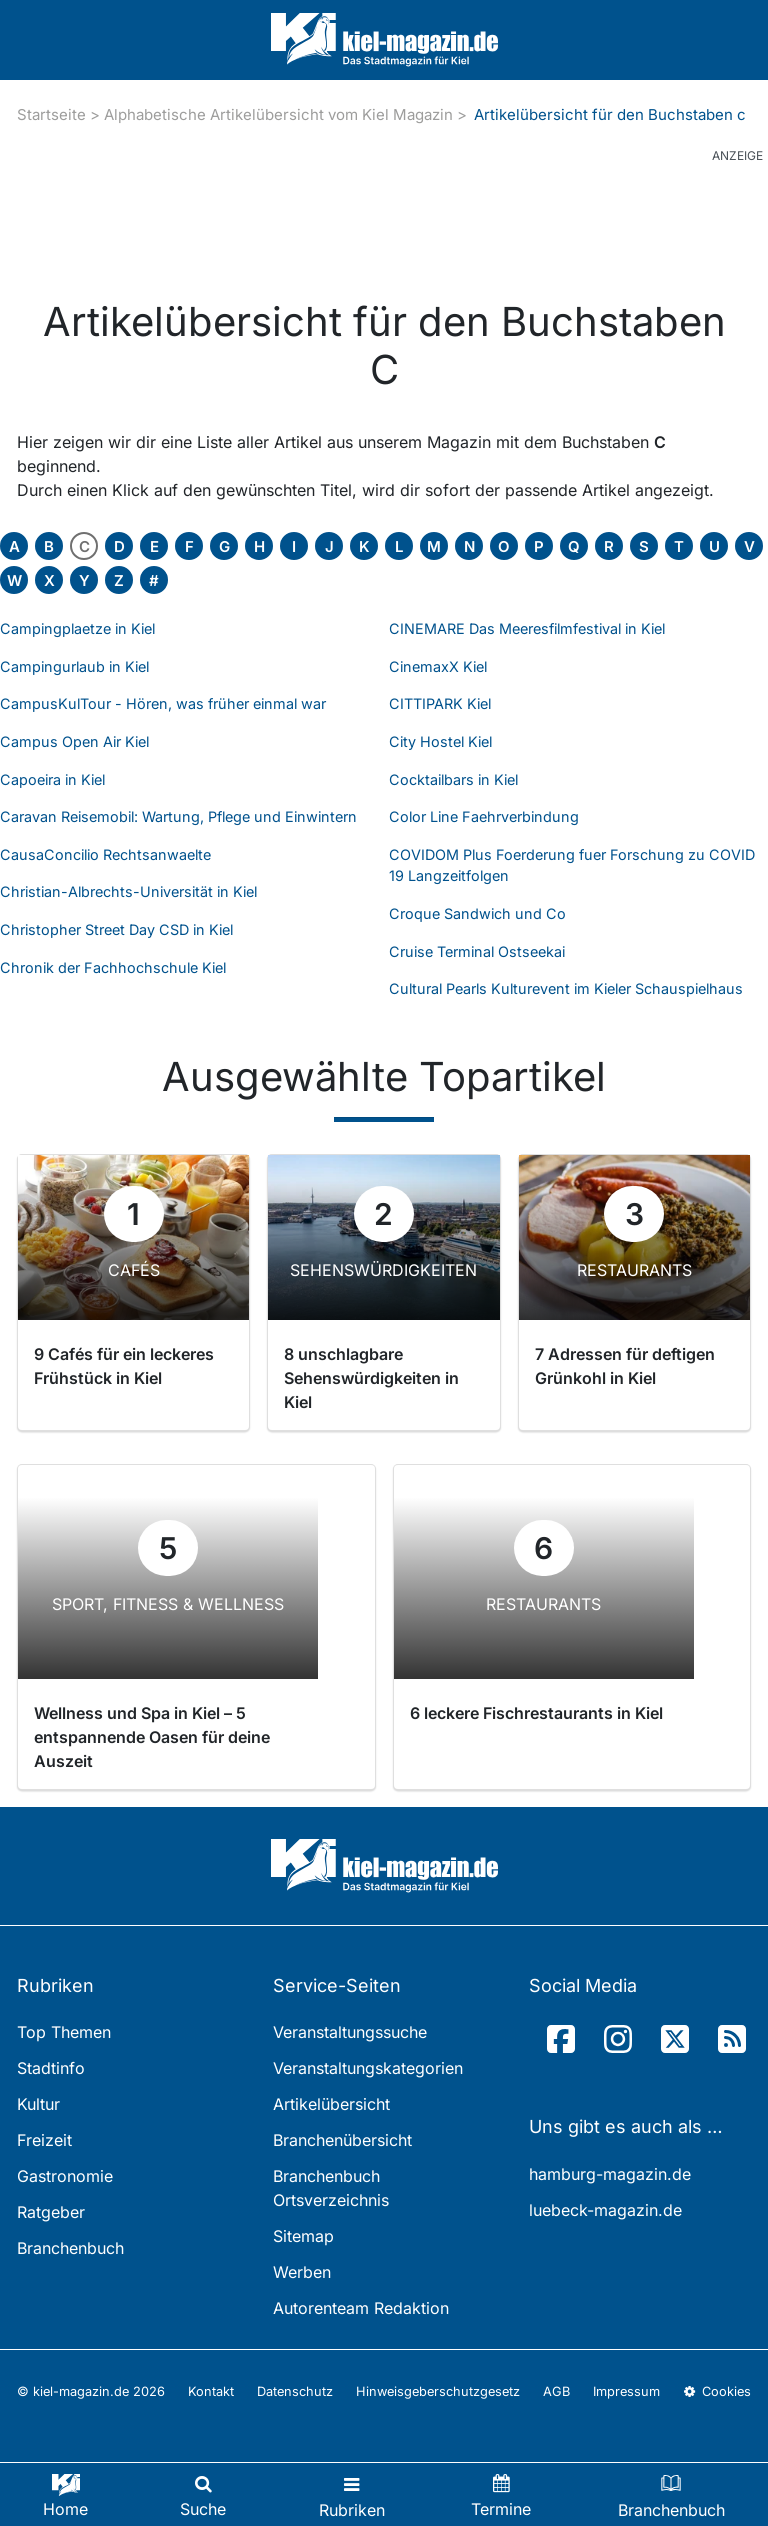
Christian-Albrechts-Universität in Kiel (128, 891)
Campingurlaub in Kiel (74, 666)
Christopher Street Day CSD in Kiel (116, 929)
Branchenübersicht (342, 2140)
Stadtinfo (51, 2068)
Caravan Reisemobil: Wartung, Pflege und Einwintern (178, 816)
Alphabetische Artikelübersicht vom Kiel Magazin (278, 114)
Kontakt (211, 2391)
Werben (302, 2272)
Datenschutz (295, 2391)
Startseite (51, 114)
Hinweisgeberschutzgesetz (438, 2391)
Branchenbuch (70, 2248)
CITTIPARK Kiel (440, 703)
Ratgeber (51, 2212)
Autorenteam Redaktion (361, 2308)
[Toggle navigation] (352, 2494)
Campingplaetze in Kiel (77, 628)
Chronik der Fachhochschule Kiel (113, 967)
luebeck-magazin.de (605, 2210)
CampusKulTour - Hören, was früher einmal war (163, 703)
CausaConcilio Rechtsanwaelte (105, 854)
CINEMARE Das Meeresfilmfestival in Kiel (527, 628)
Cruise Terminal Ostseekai (477, 951)
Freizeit (44, 2140)
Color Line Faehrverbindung (484, 816)
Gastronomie (65, 2176)
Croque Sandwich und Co (477, 913)
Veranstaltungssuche (350, 2032)
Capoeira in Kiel (52, 779)
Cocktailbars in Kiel (453, 779)
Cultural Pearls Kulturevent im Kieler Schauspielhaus (566, 988)
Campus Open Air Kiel (74, 741)
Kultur (38, 2104)
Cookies (717, 2391)
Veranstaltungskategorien (368, 2068)
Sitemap (303, 2236)
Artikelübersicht (331, 2104)
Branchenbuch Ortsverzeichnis (331, 2188)
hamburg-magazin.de (610, 2174)
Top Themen (64, 2032)
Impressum (626, 2391)
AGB (556, 2391)
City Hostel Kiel (440, 741)
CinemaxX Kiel (438, 666)
